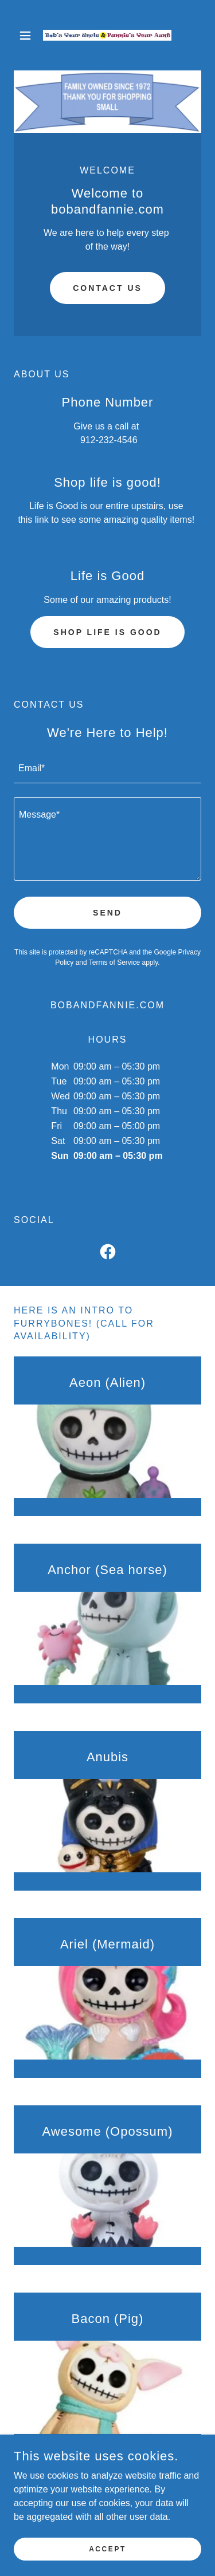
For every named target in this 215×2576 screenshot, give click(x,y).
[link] (107, 35)
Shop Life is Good (107, 632)
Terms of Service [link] (114, 962)
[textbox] (107, 769)
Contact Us (107, 288)
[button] (28, 35)
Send (107, 912)
